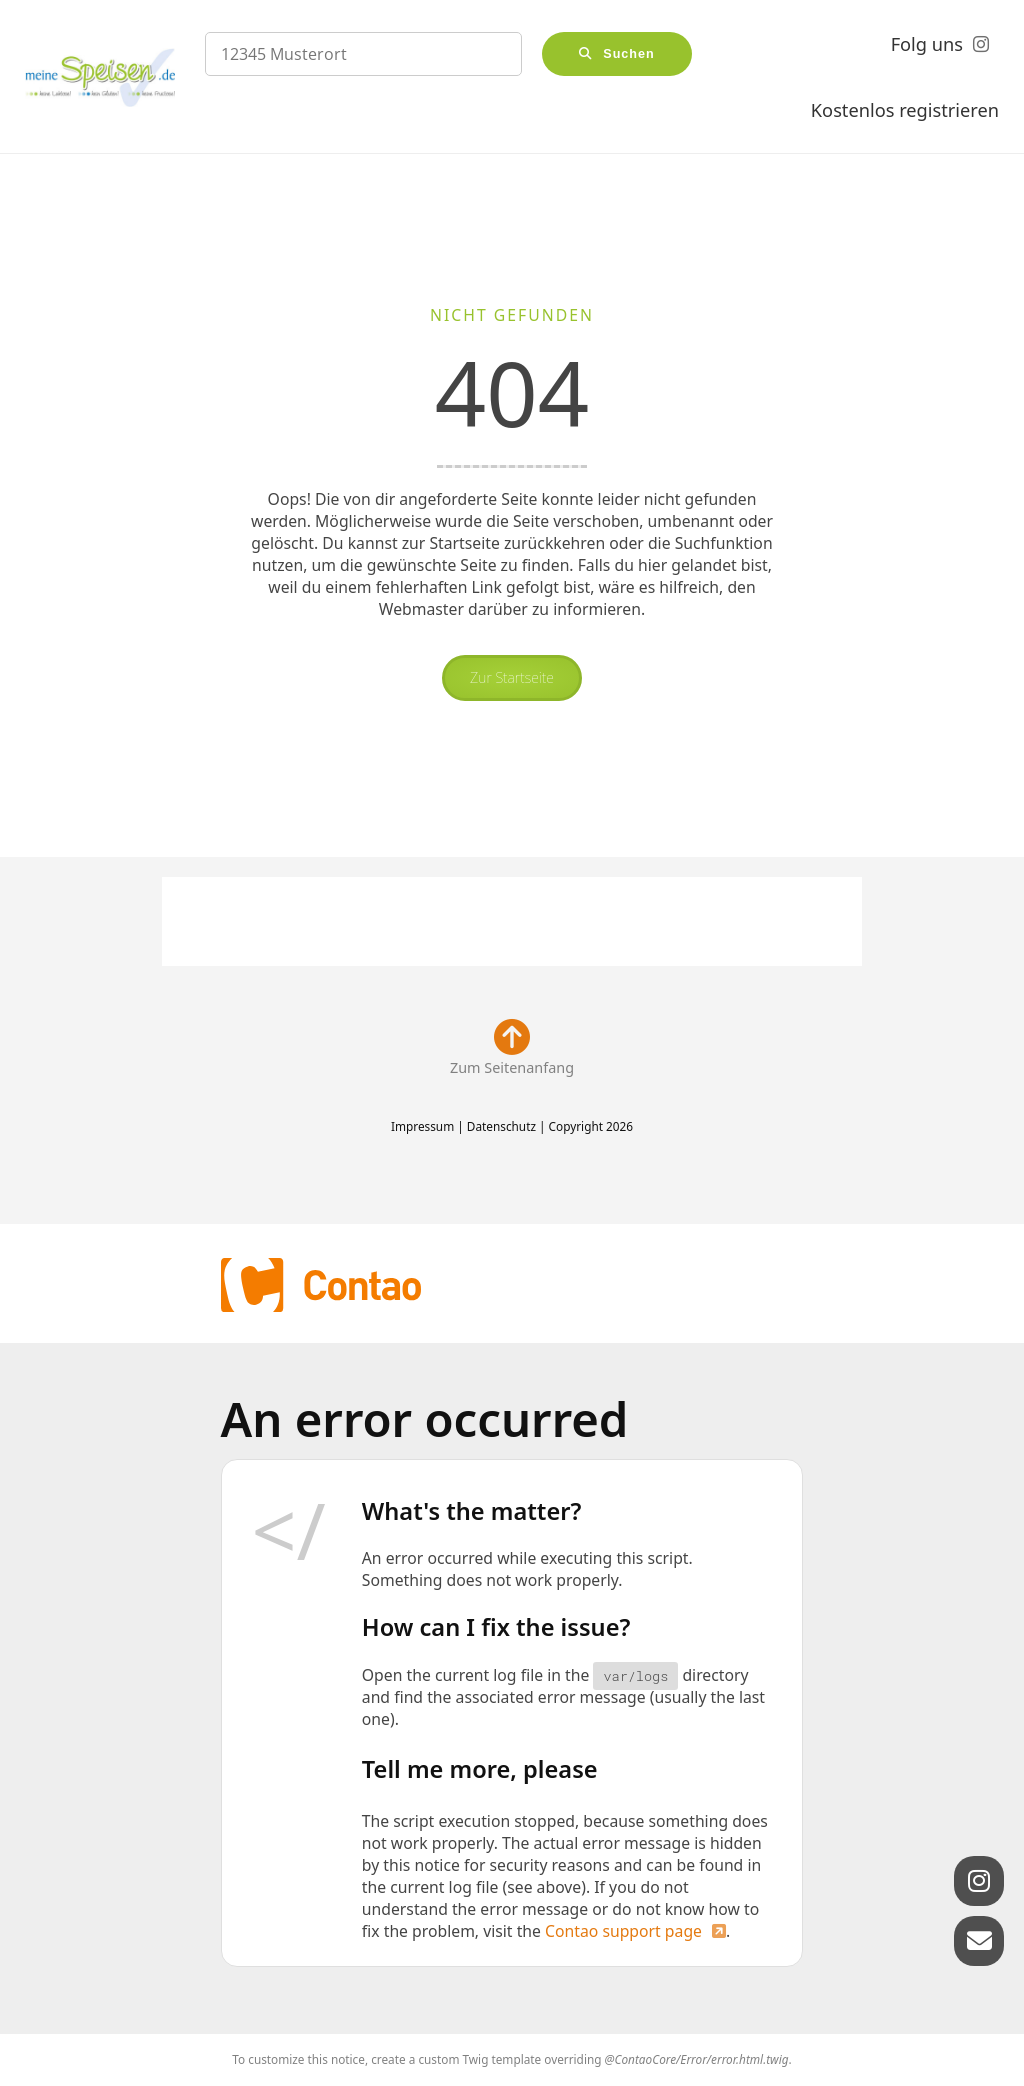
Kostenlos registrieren (905, 110)
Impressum (422, 1126)
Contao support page (623, 1931)
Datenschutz (501, 1126)
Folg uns (927, 44)
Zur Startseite (512, 677)
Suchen (629, 54)
